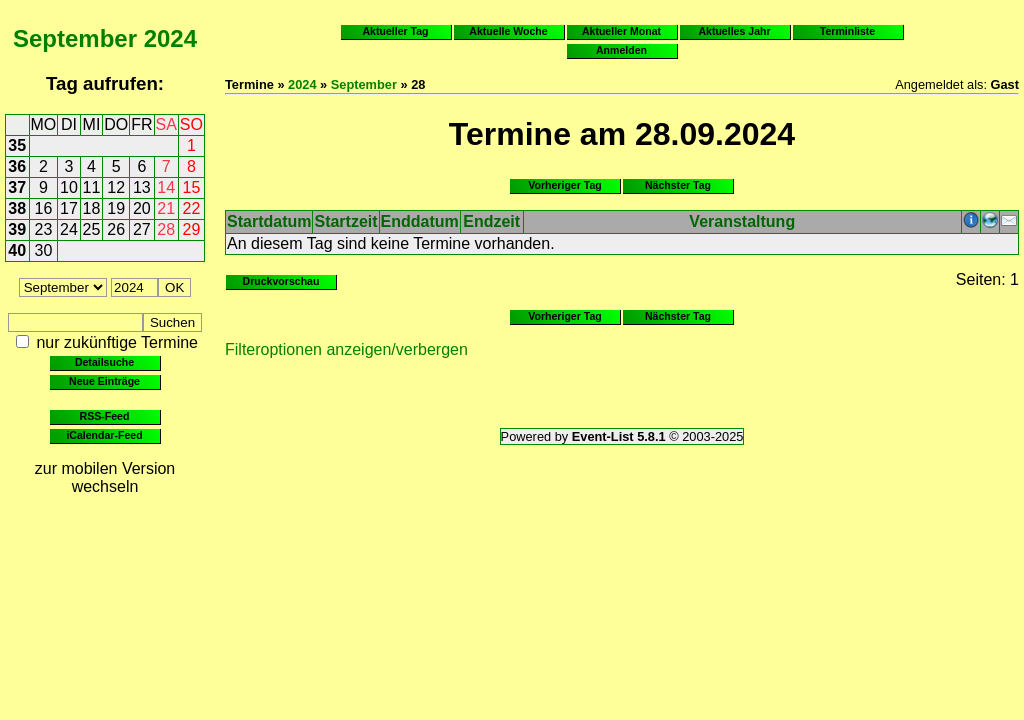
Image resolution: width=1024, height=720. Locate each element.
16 (44, 208)
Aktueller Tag (395, 31)
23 (44, 229)
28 (166, 229)
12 (116, 187)
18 (92, 208)
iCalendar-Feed (104, 435)
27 (142, 229)
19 (116, 208)
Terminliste (847, 31)
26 (116, 229)
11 (92, 187)
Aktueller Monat (621, 31)
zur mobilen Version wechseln (105, 477)
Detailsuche (104, 362)
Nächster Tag (678, 185)
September (75, 38)
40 (17, 250)
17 (69, 208)
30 (44, 250)
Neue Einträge (104, 381)
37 (17, 187)
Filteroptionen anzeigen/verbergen (346, 349)
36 (17, 166)
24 (69, 229)
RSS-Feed (105, 416)
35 (17, 145)
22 (192, 208)
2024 (170, 38)
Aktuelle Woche (508, 31)
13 (142, 187)
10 (69, 187)
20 (142, 208)
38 (17, 208)
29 (192, 229)
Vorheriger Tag (564, 185)
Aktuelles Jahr (734, 31)
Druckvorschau (281, 281)
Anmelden (621, 50)
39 (17, 229)
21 (166, 208)
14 (166, 187)
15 (192, 187)
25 (92, 229)
